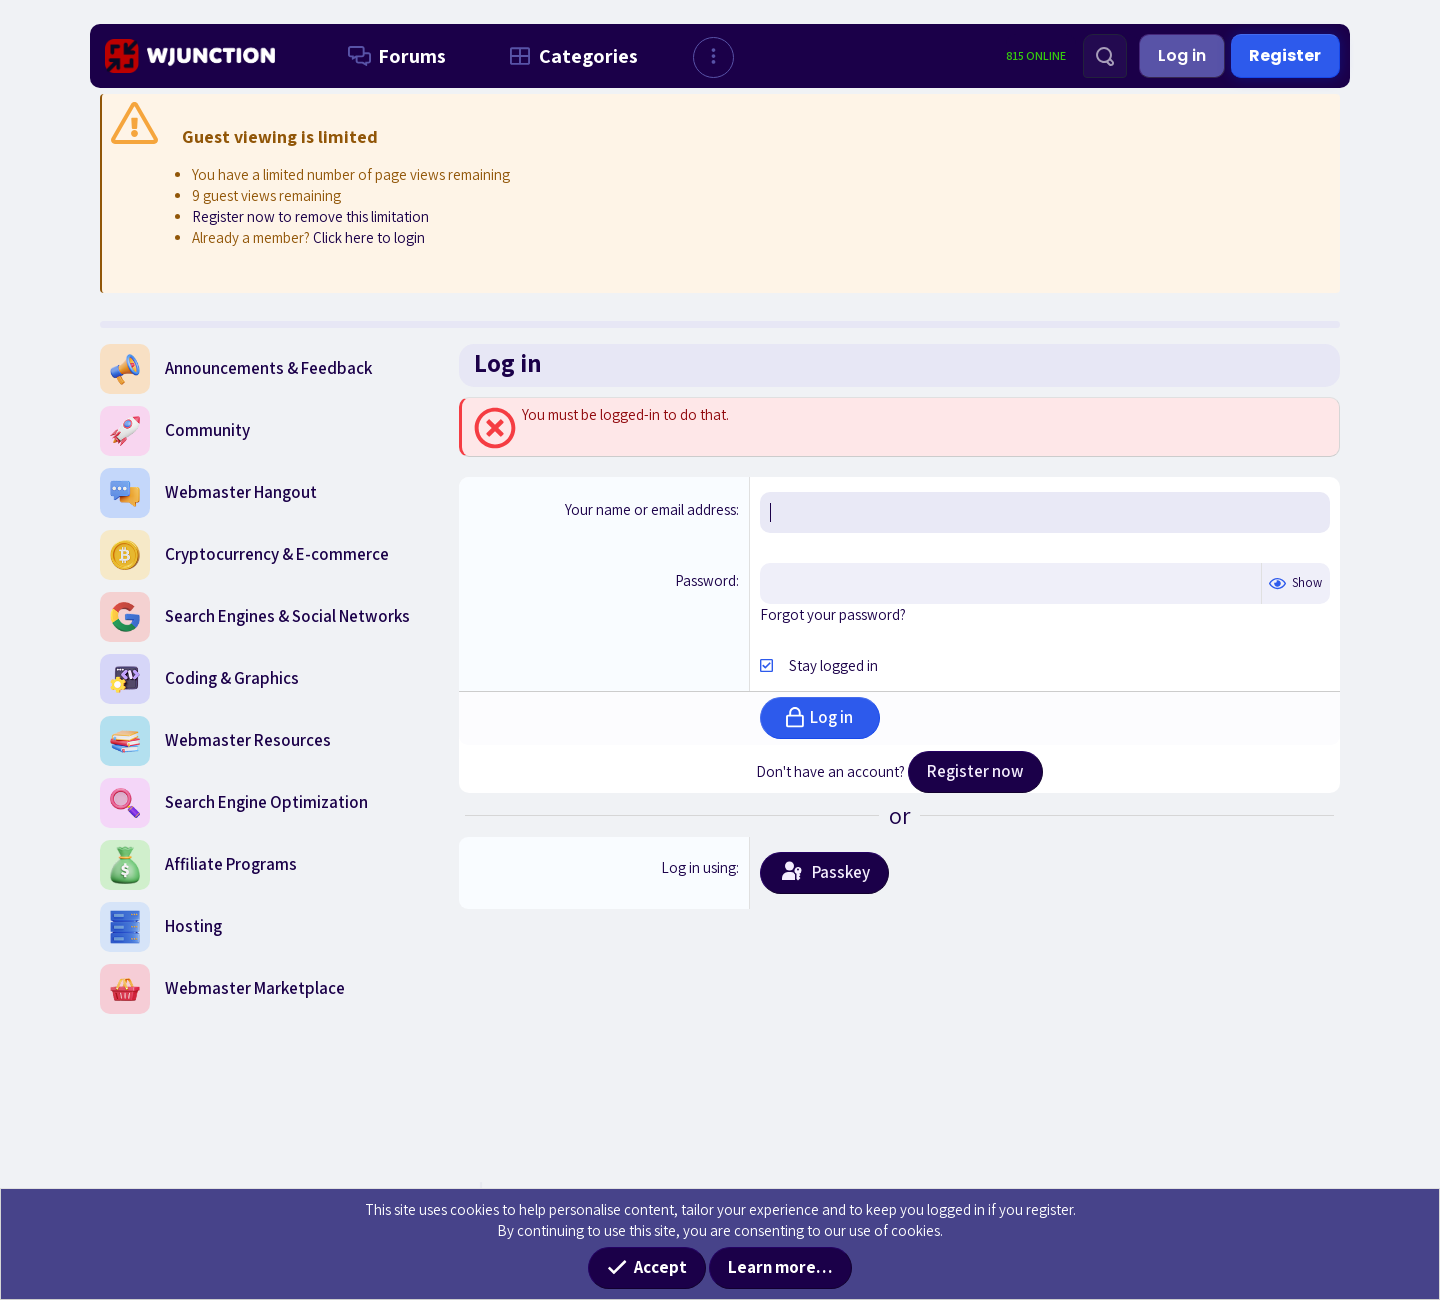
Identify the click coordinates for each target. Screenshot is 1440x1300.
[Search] (1105, 56)
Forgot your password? (833, 614)
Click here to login (369, 237)
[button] (713, 57)
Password (705, 580)
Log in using (698, 867)
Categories (569, 56)
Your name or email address (650, 509)
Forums (393, 56)
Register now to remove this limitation (310, 216)
